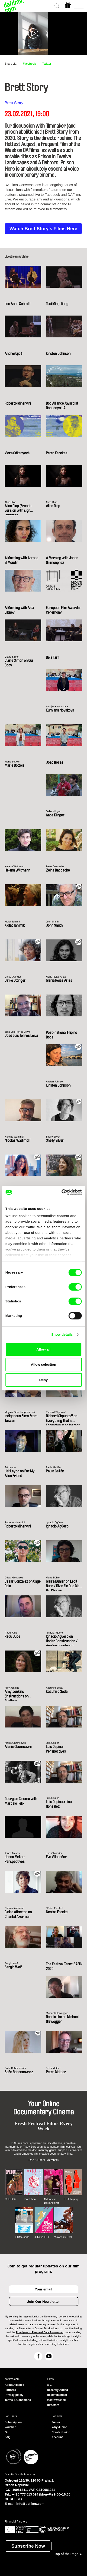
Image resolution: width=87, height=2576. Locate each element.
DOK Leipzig (71, 2199)
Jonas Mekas (12, 1853)
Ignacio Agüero (54, 1522)
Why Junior (59, 2427)
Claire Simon (12, 656)
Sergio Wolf (11, 1963)
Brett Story (14, 103)
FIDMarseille (22, 2237)
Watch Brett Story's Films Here (43, 228)
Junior (56, 2422)
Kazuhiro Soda (54, 1687)
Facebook (29, 63)
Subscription (13, 2422)
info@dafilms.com (30, 2504)
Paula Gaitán (53, 1467)
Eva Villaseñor (54, 1853)
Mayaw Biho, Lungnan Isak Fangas (20, 1412)
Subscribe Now (28, 2546)
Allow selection (43, 1364)
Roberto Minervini (15, 1522)
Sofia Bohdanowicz (15, 2068)
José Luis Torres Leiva (17, 1031)
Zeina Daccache (55, 866)
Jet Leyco (10, 1467)
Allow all (43, 1349)
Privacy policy (14, 2394)
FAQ (7, 2437)
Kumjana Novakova (57, 706)
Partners (10, 2390)
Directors (53, 2405)
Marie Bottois (12, 761)
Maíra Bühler (53, 1577)
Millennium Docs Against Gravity (51, 2201)
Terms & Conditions (18, 2400)
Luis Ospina (52, 1742)
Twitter (46, 63)
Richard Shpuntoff (56, 1412)
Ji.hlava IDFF (42, 2237)
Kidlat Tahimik (12, 921)
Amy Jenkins (12, 1687)
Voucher (10, 2427)
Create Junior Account (61, 2435)
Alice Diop (10, 502)
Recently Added (57, 2390)
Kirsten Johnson (55, 1081)
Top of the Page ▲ (68, 2554)
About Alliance (14, 2384)
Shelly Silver (53, 1136)
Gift (7, 2432)
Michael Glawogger (57, 2013)
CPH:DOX (10, 2199)
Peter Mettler (53, 2068)
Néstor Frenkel (54, 1908)
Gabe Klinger (53, 811)
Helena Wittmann (14, 866)
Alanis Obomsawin (15, 1742)
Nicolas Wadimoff (14, 1136)
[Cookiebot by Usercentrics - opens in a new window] (62, 1192)
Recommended (57, 2394)
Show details (62, 1334)
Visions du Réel (63, 2237)
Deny (43, 1380)
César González (14, 1577)
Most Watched (56, 2400)
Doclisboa (29, 2199)
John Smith (52, 921)
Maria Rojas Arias (56, 976)
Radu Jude (11, 1632)
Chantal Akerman (14, 1908)
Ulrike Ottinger (13, 976)
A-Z (49, 2384)
